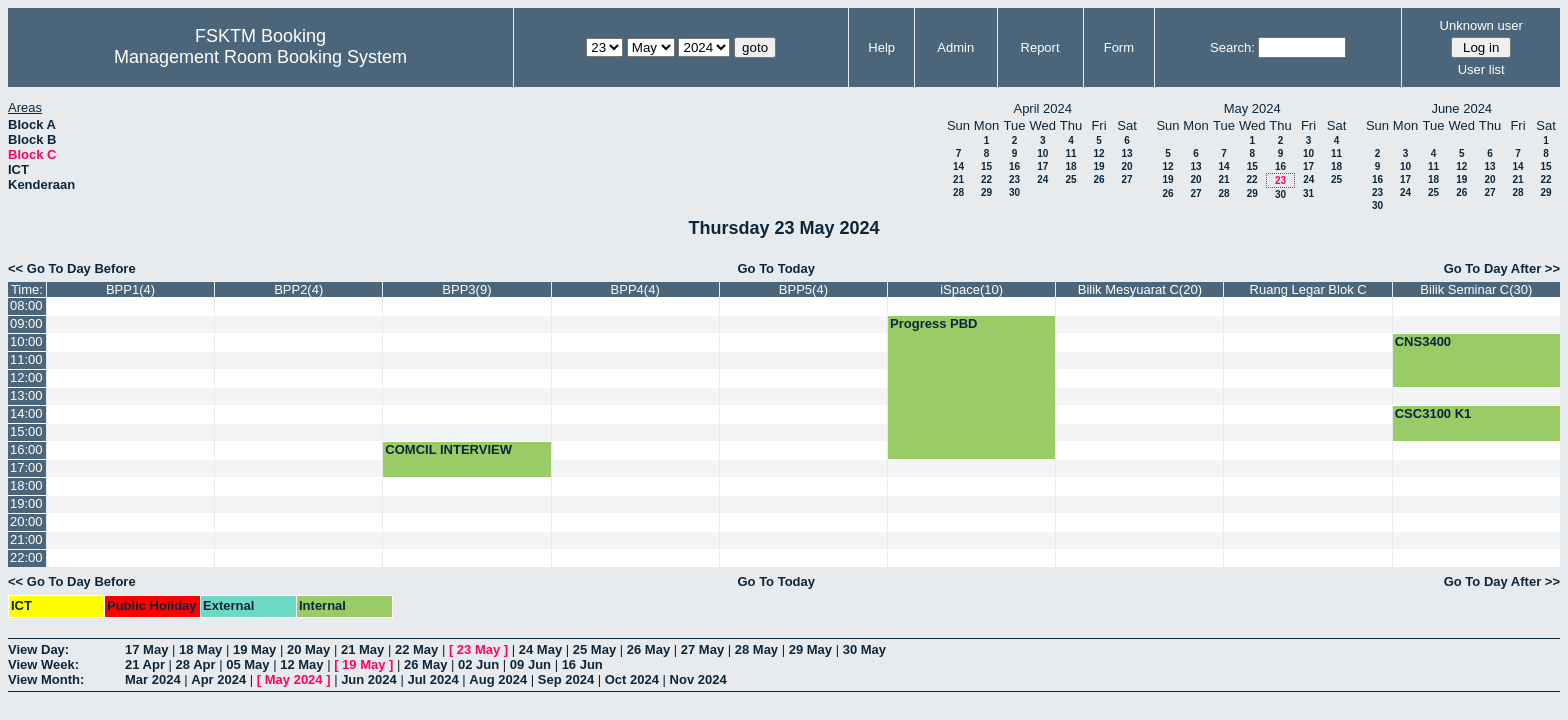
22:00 (26, 557)
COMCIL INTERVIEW (448, 449)
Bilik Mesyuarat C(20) (1140, 289)
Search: (1232, 47)
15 (986, 166)
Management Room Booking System (260, 57)
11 (1070, 153)
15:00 (26, 431)
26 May (648, 649)
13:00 (26, 395)
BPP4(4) (635, 289)
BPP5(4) (803, 289)
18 (1070, 166)
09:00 (26, 323)
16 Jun (582, 664)
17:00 (26, 467)
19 (1098, 166)
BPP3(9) (466, 289)
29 (986, 192)
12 (1098, 153)
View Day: (38, 649)
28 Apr (196, 664)
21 (958, 179)
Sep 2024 (566, 679)
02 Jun (478, 664)
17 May (146, 649)
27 (1126, 179)
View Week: (43, 664)
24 (1042, 179)
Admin (955, 47)
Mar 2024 (153, 679)
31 (1308, 193)
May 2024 (294, 679)
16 (1014, 166)
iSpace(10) (971, 289)
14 (958, 166)
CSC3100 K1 (1433, 413)
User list (1481, 69)
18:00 (26, 485)
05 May (247, 664)
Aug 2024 (498, 679)
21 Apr (145, 664)
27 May (702, 649)
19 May (254, 649)
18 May (200, 649)
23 (1014, 179)
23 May (478, 649)
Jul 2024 (432, 679)
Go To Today (776, 268)
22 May (416, 649)
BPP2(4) (298, 289)
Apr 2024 (218, 679)
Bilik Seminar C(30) (1476, 289)
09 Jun (530, 664)
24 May (540, 649)
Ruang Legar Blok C (1308, 289)
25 (1070, 179)
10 (1042, 153)
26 (1098, 179)
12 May (301, 664)
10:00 (26, 341)
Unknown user (1481, 25)
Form (1119, 47)
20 (1126, 166)
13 (1126, 153)
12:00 (26, 377)
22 (986, 179)
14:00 (26, 413)
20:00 (26, 521)
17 (1042, 166)
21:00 (26, 539)
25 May (594, 649)
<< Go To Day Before (72, 268)
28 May (756, 649)
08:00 (26, 305)
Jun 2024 (369, 679)
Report (1040, 47)
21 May (362, 649)
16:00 (26, 449)
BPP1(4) (130, 289)
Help (881, 47)
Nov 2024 (698, 679)
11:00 (26, 359)
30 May (864, 649)
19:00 (26, 503)
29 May (810, 649)
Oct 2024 (632, 679)
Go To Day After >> (1502, 268)
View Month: (46, 679)
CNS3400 (1423, 341)
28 (958, 192)
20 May (308, 649)
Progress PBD (933, 323)
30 (1014, 192)
